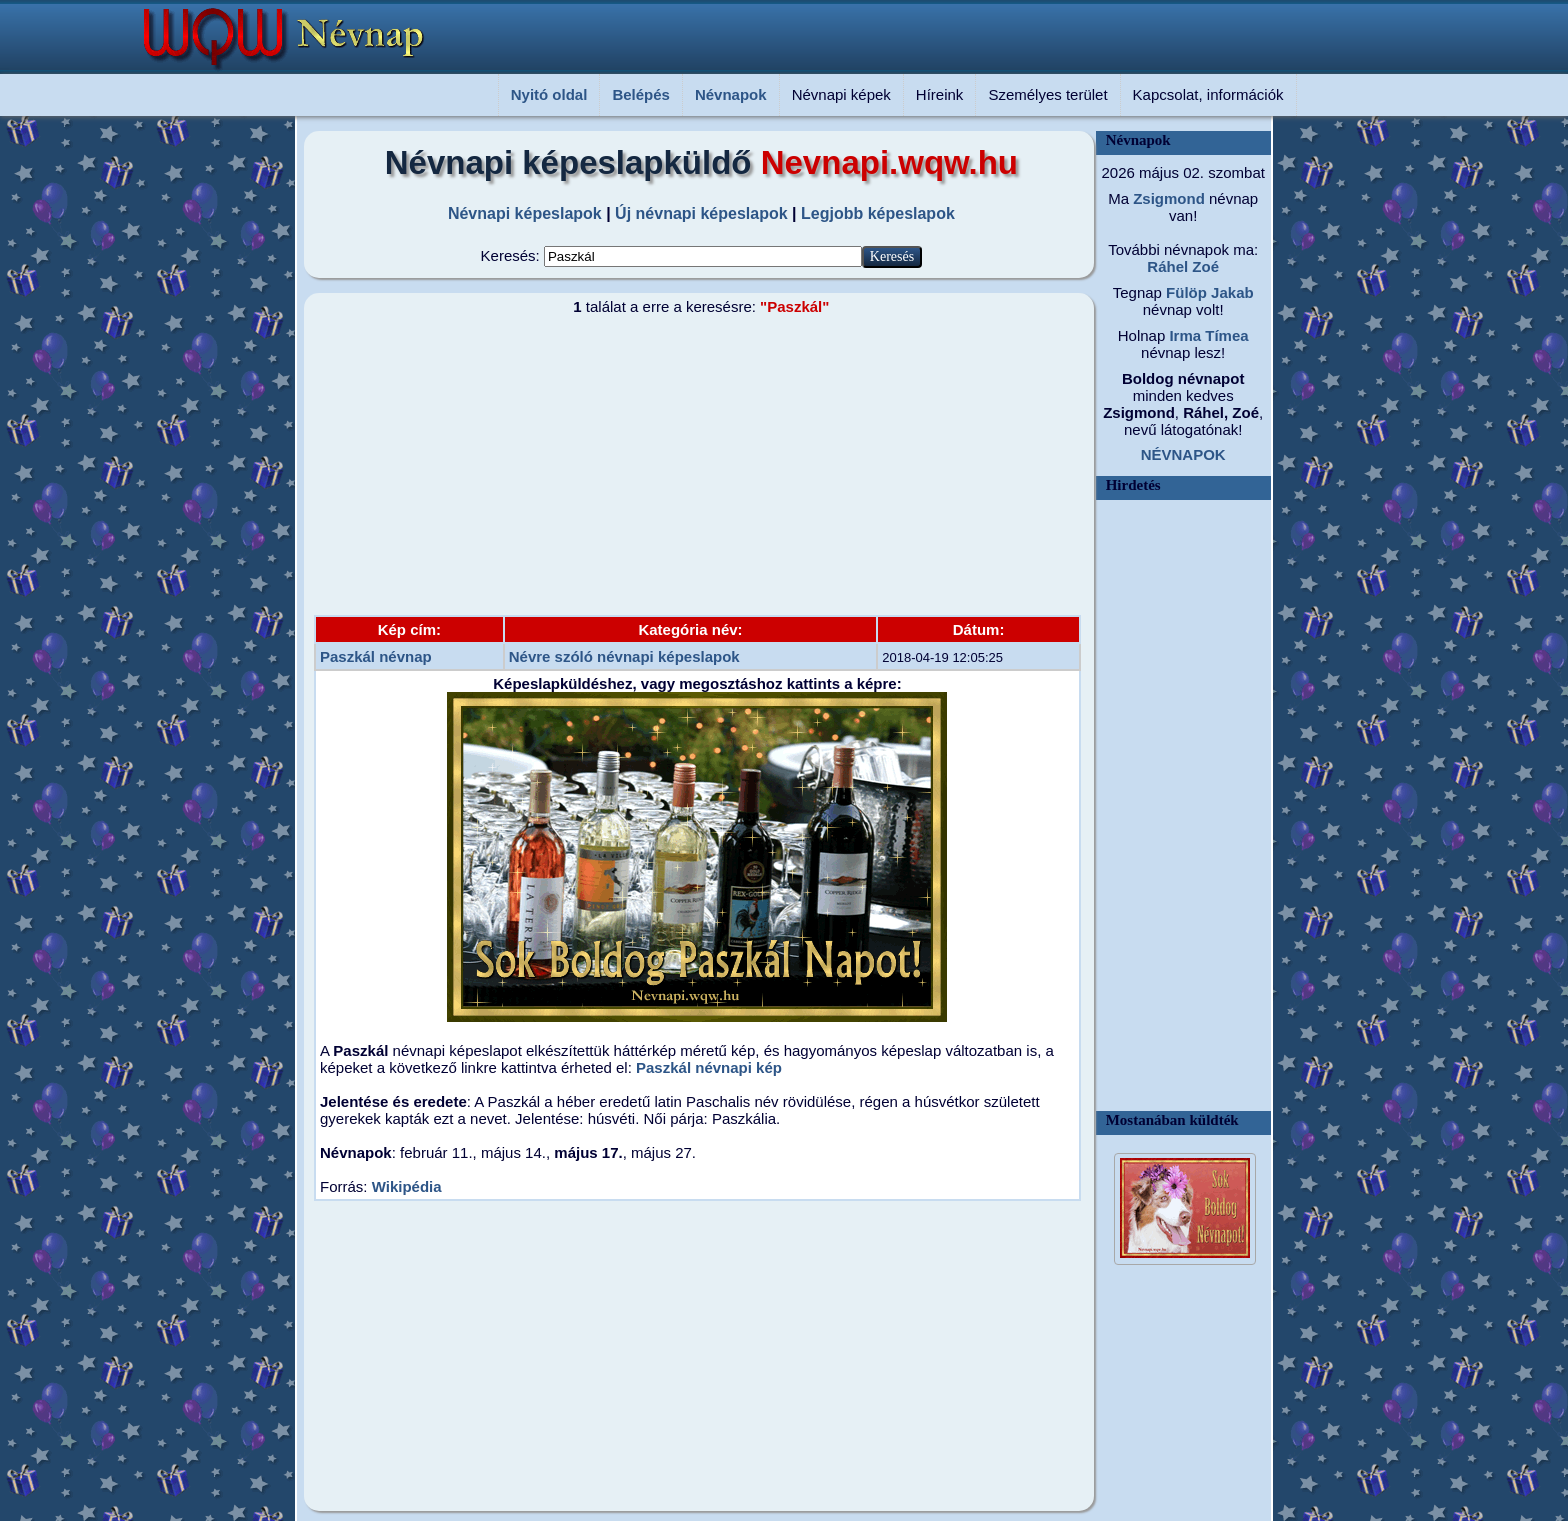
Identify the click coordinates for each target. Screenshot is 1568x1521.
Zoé (1203, 266)
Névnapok (731, 94)
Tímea (1225, 335)
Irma (1183, 335)
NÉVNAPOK (1183, 454)
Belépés (641, 94)
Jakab (1230, 292)
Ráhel (1167, 266)
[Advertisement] (689, 465)
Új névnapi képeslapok (701, 213)
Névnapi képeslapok (525, 213)
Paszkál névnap (376, 656)
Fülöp (1184, 292)
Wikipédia (407, 1186)
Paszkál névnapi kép (709, 1067)
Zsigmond (1167, 198)
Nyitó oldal (549, 94)
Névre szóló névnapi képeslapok (624, 656)
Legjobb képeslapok (878, 213)
